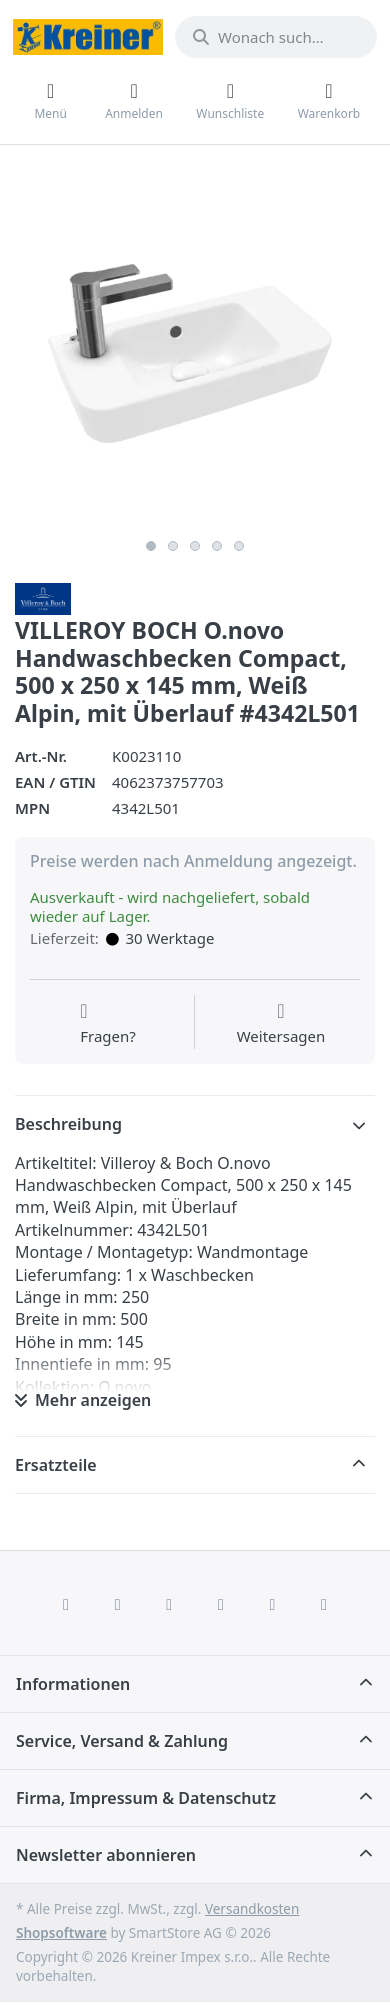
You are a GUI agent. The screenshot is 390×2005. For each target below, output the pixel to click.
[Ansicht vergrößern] (195, 349)
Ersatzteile (56, 1465)
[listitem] (195, 349)
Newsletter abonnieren (106, 1855)
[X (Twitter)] (118, 1604)
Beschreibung (68, 1124)
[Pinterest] (324, 1604)
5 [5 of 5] (239, 546)
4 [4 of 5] (217, 546)
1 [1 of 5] (151, 546)
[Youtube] (273, 1604)
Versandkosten (252, 1909)
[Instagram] (169, 1604)
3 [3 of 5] (195, 546)
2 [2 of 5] (173, 546)
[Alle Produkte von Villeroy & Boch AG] (43, 597)
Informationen (73, 1684)
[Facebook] (66, 1604)
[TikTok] (221, 1604)
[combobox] (276, 37)
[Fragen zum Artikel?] (108, 1024)
